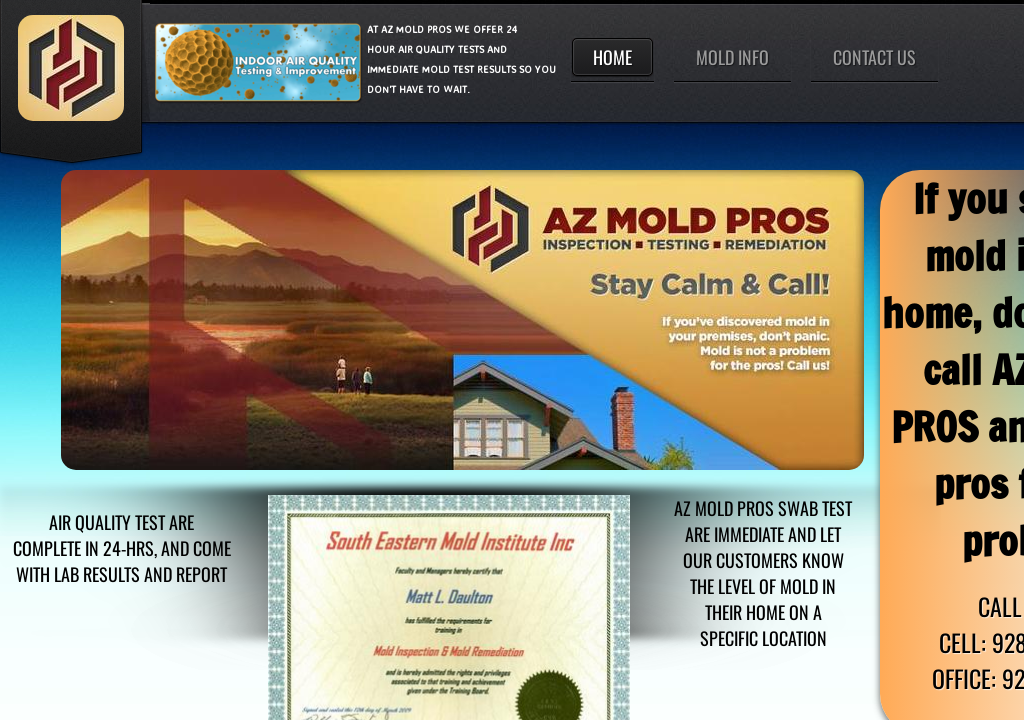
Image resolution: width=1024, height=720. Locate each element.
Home (612, 57)
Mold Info (732, 57)
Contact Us (874, 57)
